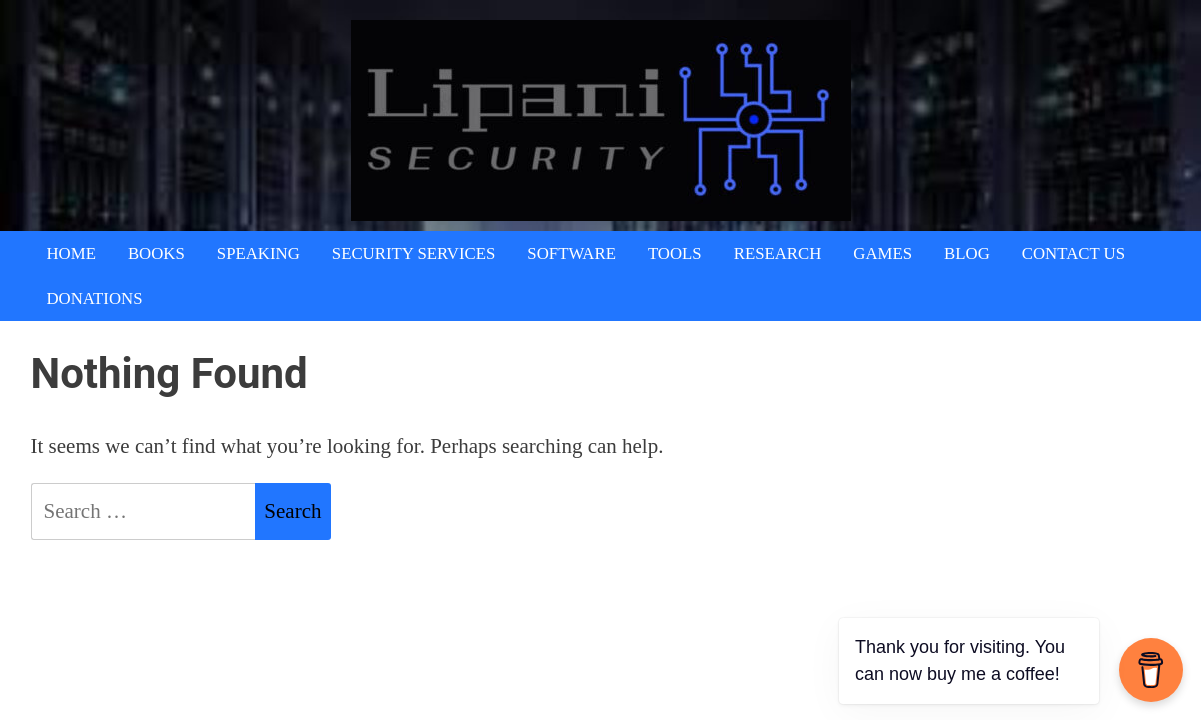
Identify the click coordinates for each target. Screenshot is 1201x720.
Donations (95, 298)
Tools (675, 253)
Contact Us (1073, 253)
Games (882, 253)
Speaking (258, 253)
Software (571, 253)
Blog (967, 253)
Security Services (414, 253)
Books (156, 253)
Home (71, 253)
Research (778, 253)
